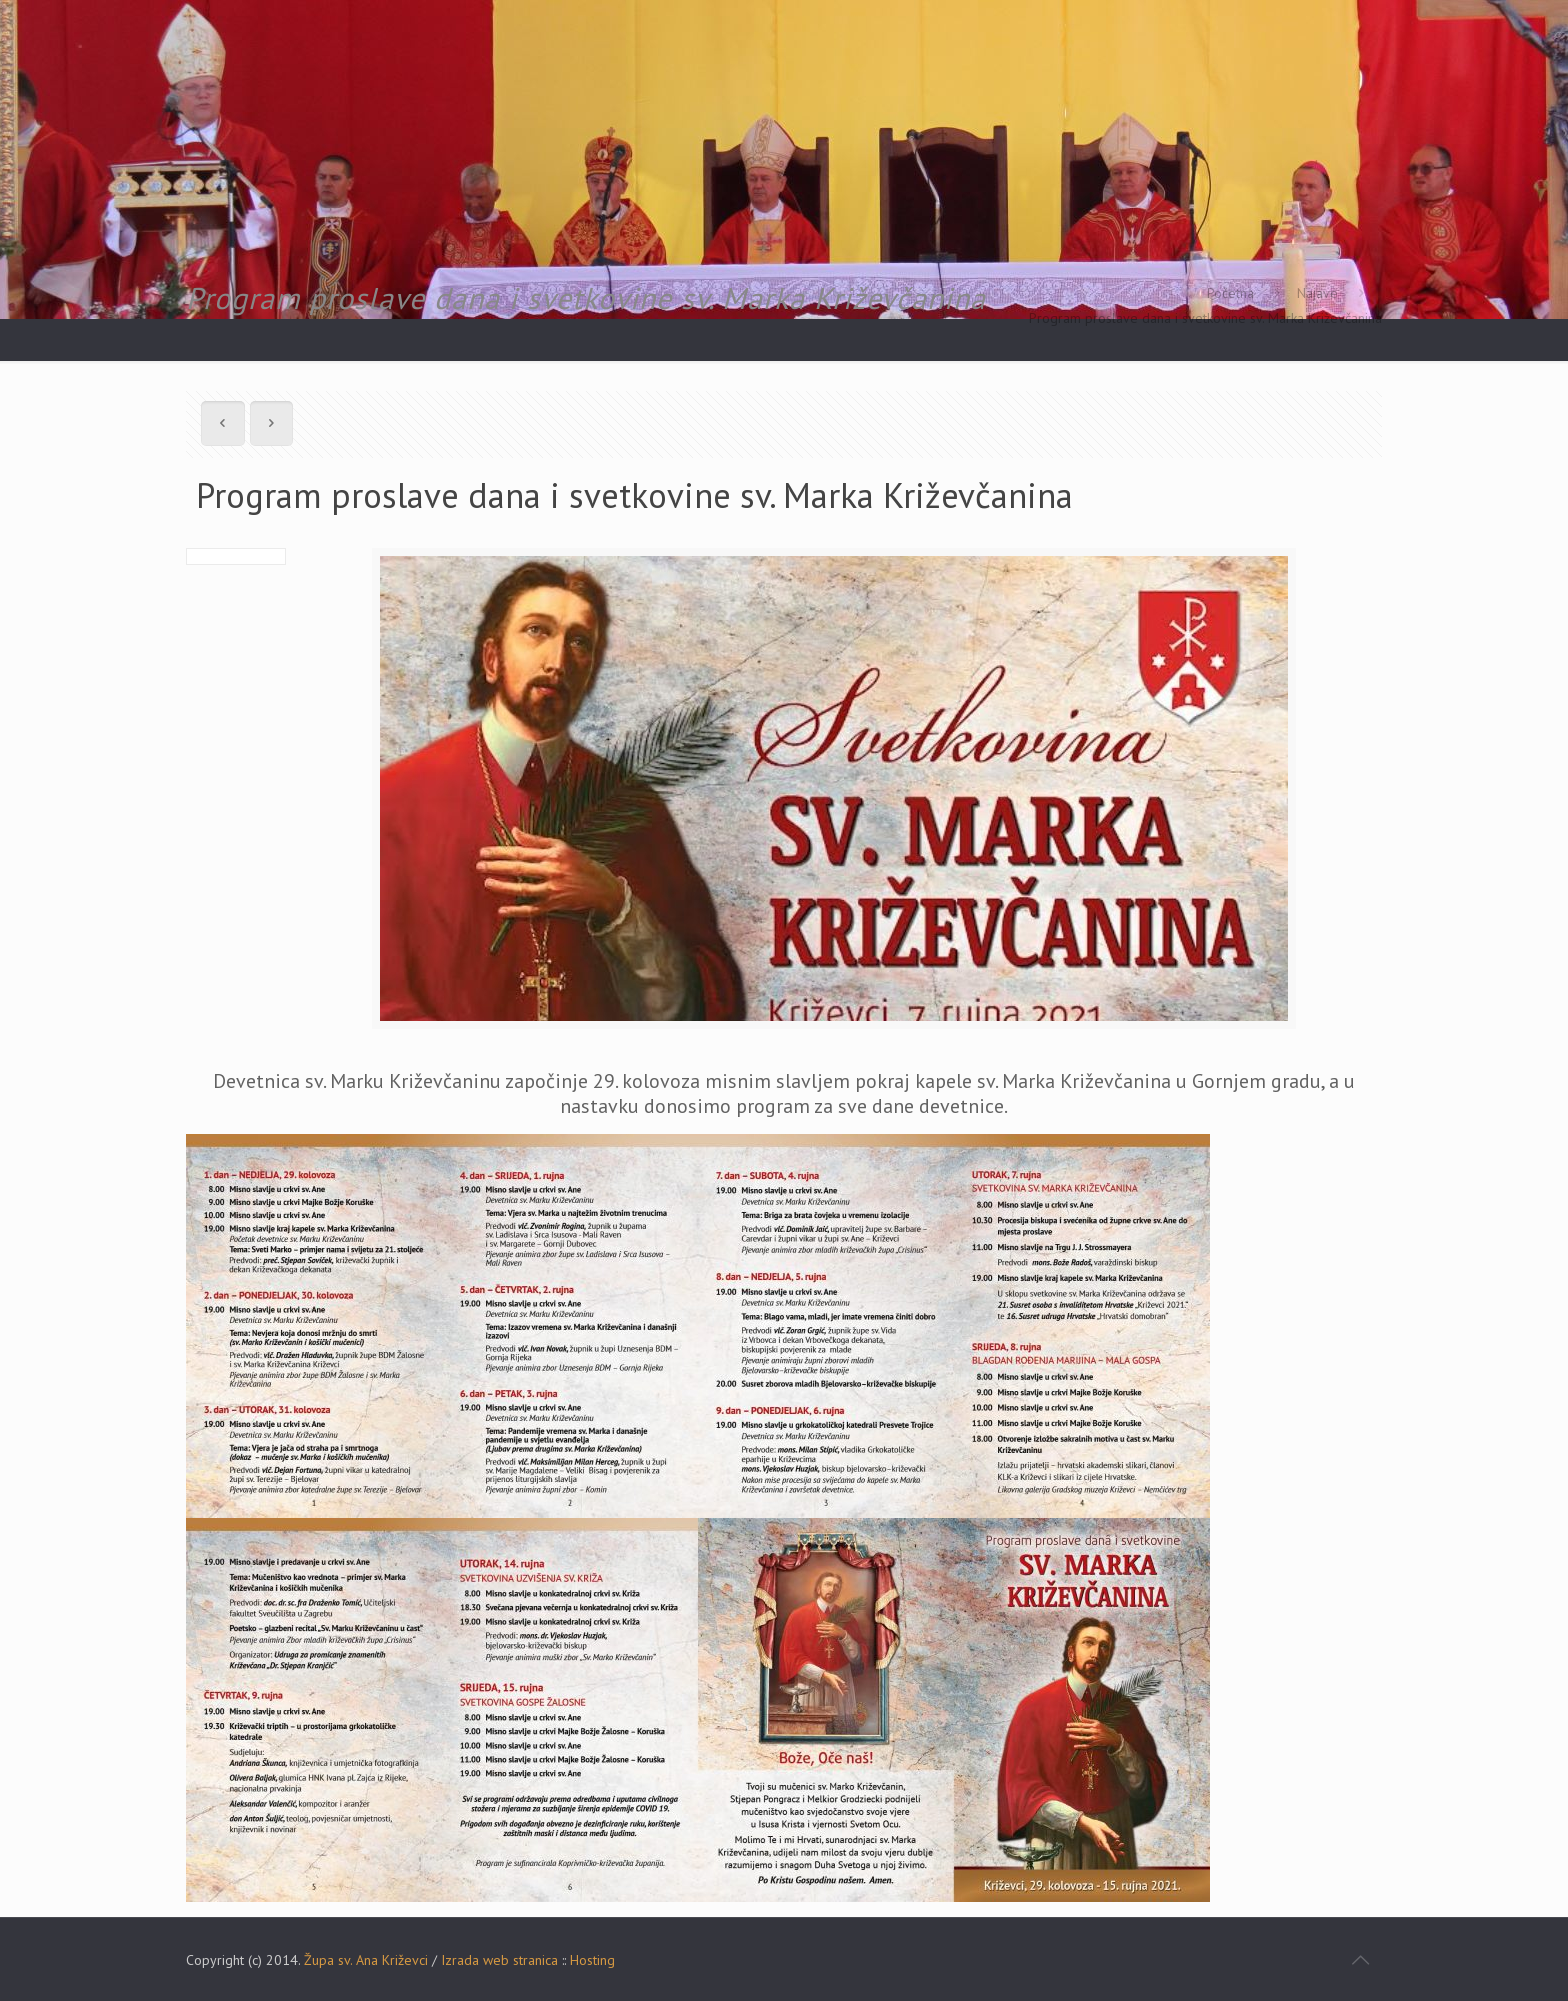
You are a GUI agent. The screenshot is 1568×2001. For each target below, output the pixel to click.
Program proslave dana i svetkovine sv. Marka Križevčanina (1205, 318)
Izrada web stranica (499, 1960)
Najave (1317, 293)
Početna (1230, 293)
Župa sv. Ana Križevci (366, 1960)
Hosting (592, 1960)
